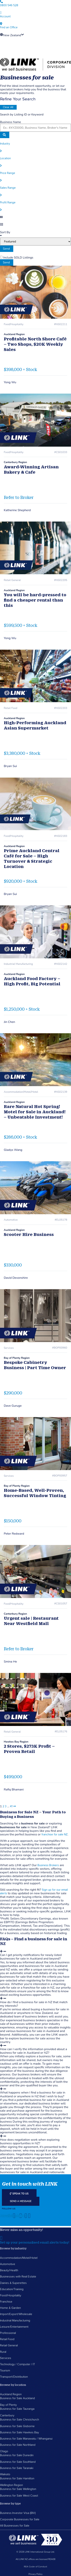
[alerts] (1, 2238)
